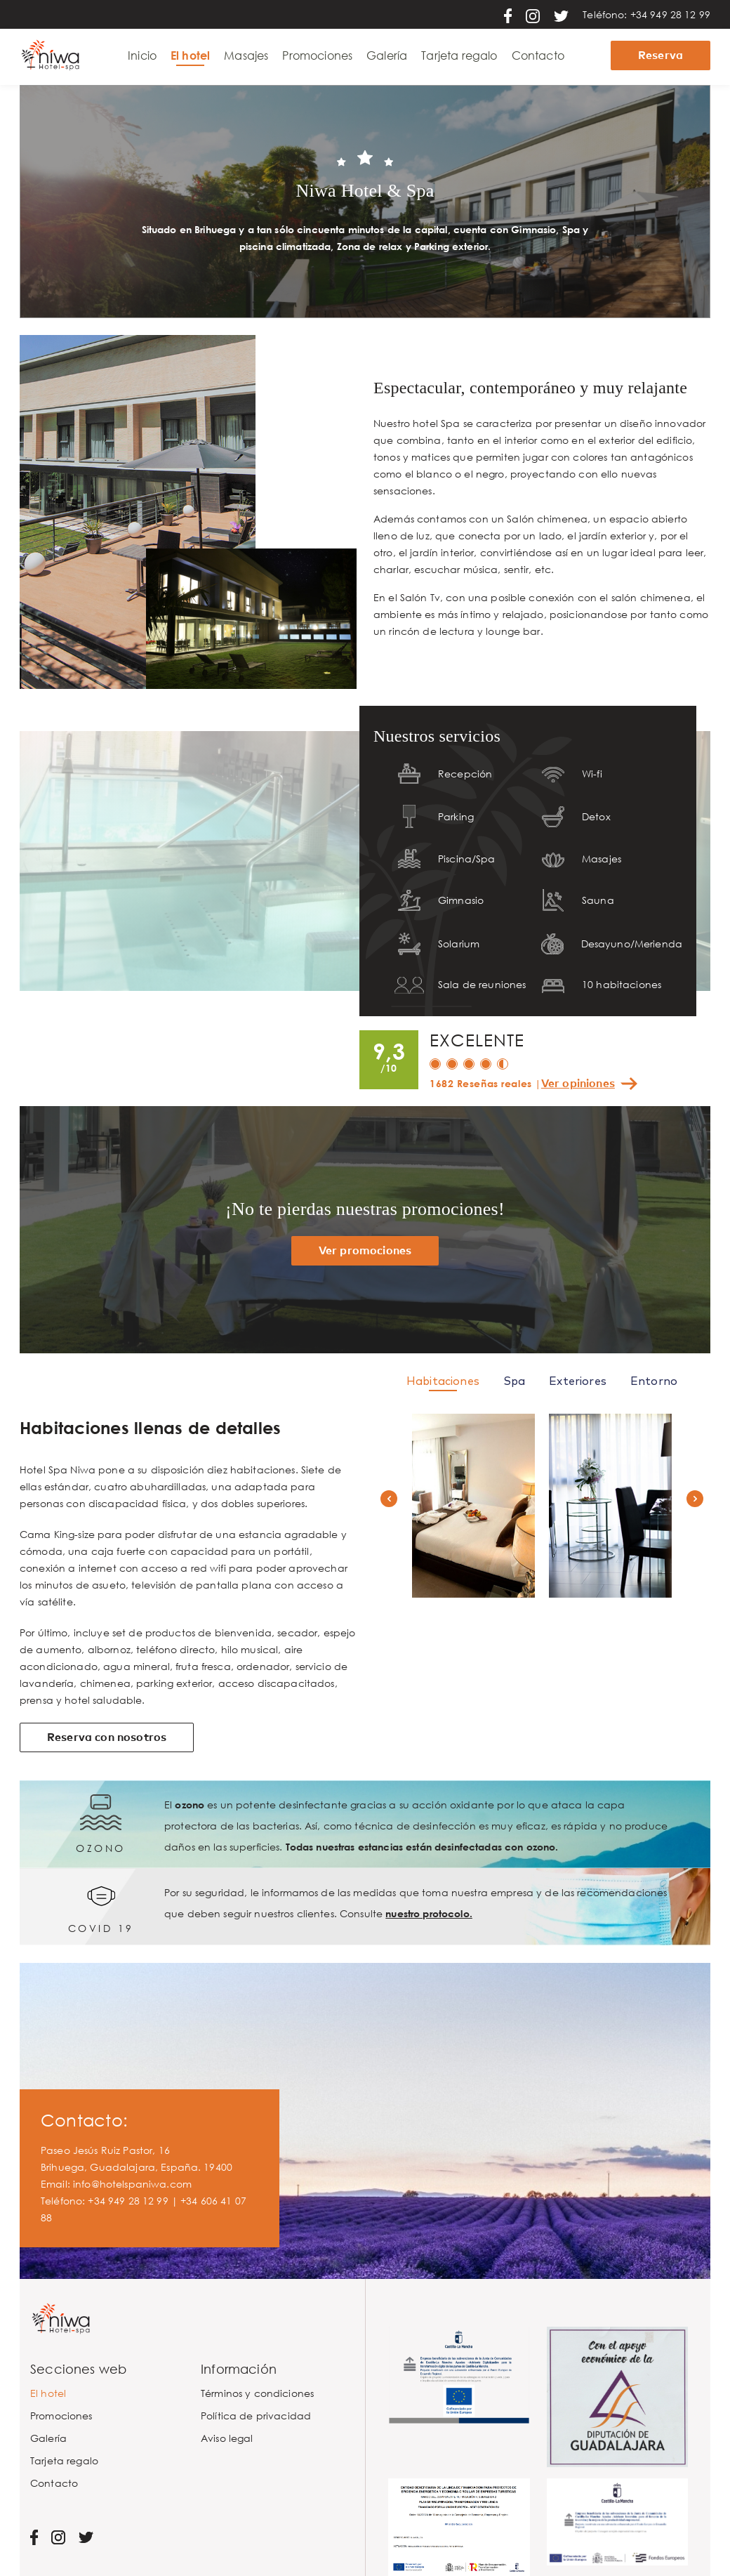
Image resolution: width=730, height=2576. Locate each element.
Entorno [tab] (653, 1381)
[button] (388, 1498)
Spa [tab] (514, 1381)
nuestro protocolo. (428, 1913)
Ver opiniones (578, 1083)
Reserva (660, 55)
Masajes (246, 55)
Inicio (142, 55)
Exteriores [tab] (577, 1381)
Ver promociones (365, 1250)
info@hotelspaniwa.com (132, 2184)
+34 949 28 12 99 (670, 14)
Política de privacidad (256, 2415)
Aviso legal (227, 2438)
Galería (386, 55)
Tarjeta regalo (459, 55)
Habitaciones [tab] (442, 1381)
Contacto (538, 55)
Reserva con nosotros (106, 1737)
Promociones (317, 55)
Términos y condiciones (257, 2393)
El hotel (190, 55)
